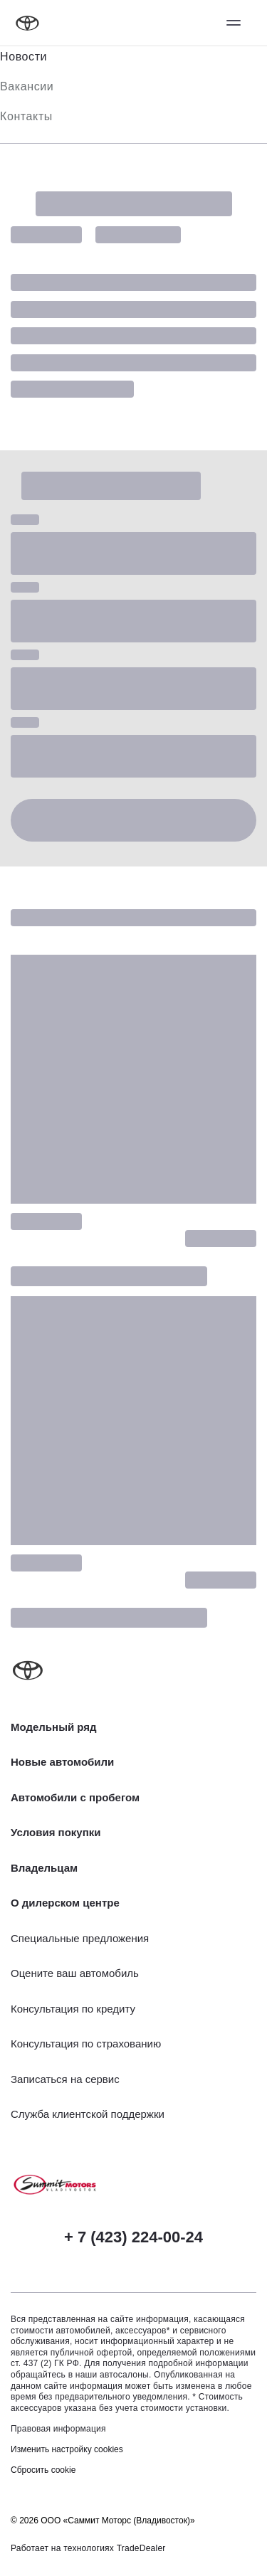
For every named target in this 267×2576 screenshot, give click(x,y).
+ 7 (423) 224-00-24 (133, 2237)
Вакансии (26, 86)
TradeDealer (141, 2548)
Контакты (26, 116)
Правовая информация (58, 2429)
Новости (23, 57)
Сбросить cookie (43, 2470)
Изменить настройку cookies (67, 2449)
